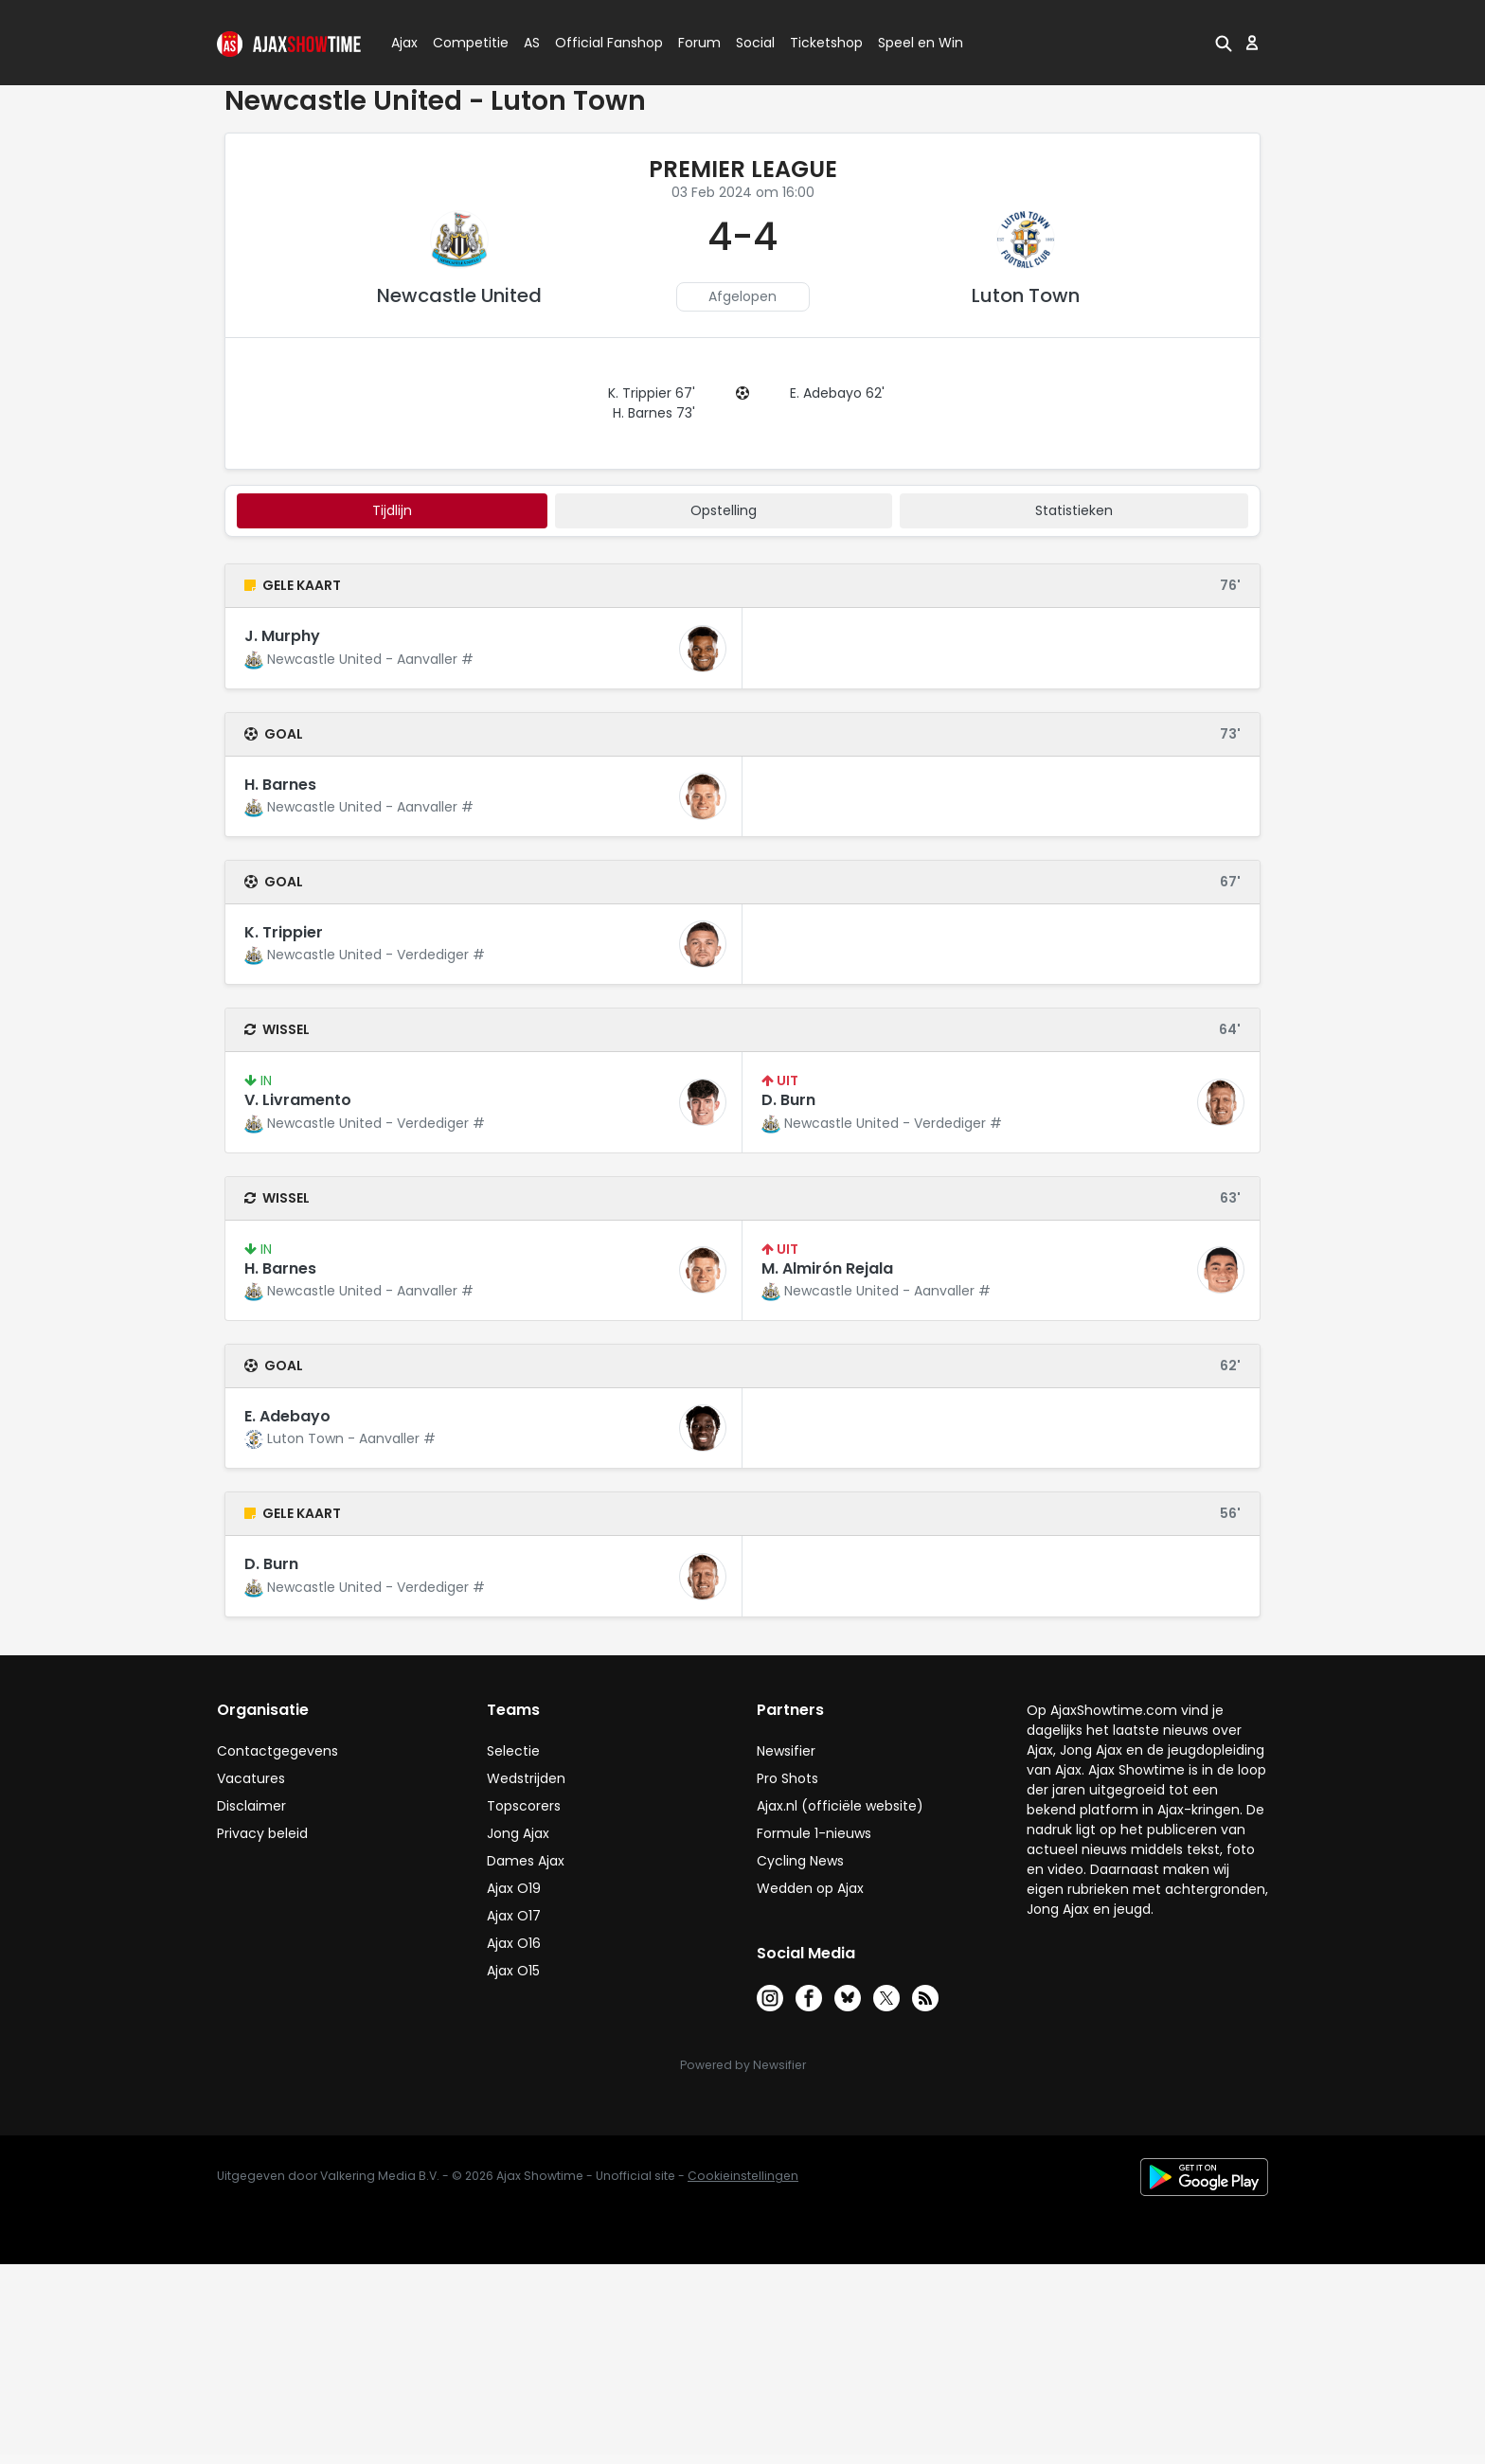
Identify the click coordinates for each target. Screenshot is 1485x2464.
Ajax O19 (514, 1888)
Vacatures (251, 1778)
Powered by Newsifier (743, 2065)
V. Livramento (297, 1100)
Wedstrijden (526, 1778)
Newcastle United (459, 295)
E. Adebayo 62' (837, 393)
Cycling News (800, 1860)
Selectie (513, 1750)
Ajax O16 (514, 1943)
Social (752, 42)
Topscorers (524, 1805)
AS (532, 42)
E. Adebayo (287, 1416)
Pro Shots (787, 1778)
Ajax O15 (513, 1970)
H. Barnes (280, 784)
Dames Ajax (525, 1860)
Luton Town (1026, 295)
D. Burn (788, 1100)
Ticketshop (826, 42)
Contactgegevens (277, 1750)
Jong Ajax (518, 1833)
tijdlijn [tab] (392, 510)
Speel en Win (920, 42)
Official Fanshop (597, 42)
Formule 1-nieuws (814, 1833)
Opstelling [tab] (723, 510)
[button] (1223, 43)
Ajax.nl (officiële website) (840, 1805)
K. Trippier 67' (651, 393)
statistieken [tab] (1074, 510)
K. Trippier (283, 932)
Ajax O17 (514, 1915)
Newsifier (786, 1750)
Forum (699, 42)
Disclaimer (251, 1805)
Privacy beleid (262, 1833)
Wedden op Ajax (810, 1888)
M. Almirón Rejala (827, 1268)
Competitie (463, 42)
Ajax (403, 42)
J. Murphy (282, 636)
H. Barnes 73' (654, 412)
